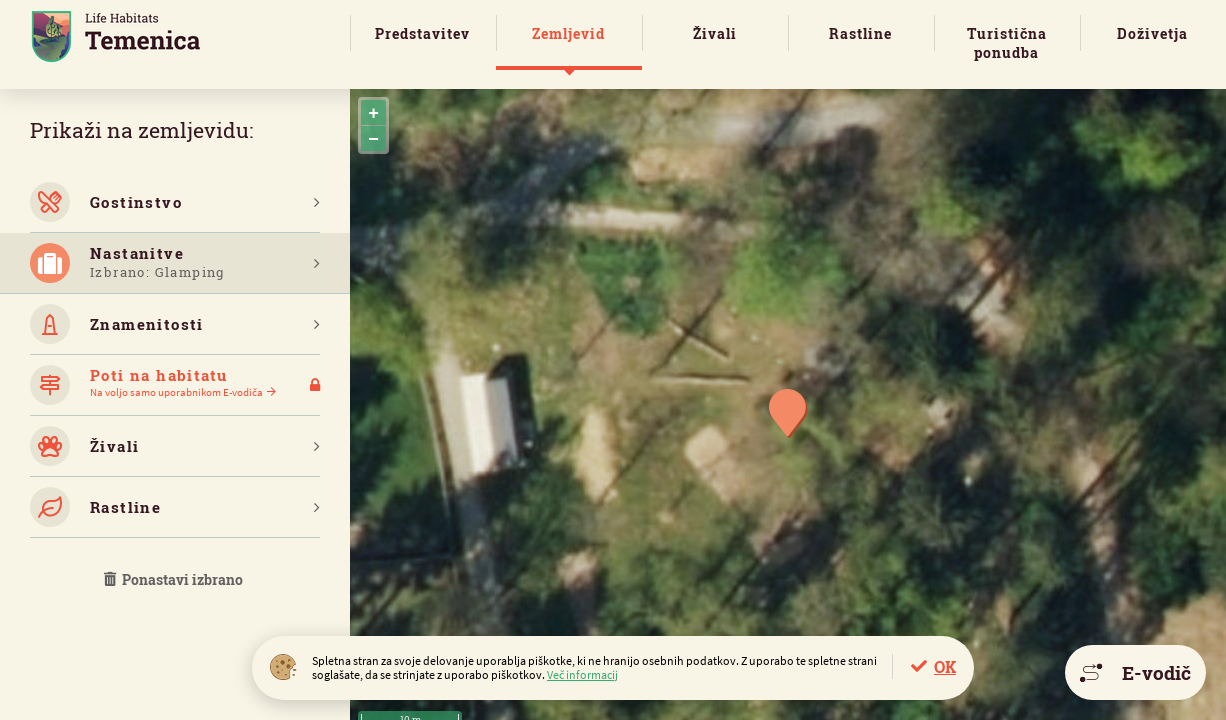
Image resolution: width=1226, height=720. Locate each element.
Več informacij (582, 674)
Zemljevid (568, 33)
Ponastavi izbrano (175, 579)
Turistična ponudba (1007, 43)
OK (945, 666)
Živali (715, 33)
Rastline (860, 33)
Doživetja (1152, 33)
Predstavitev (422, 33)
